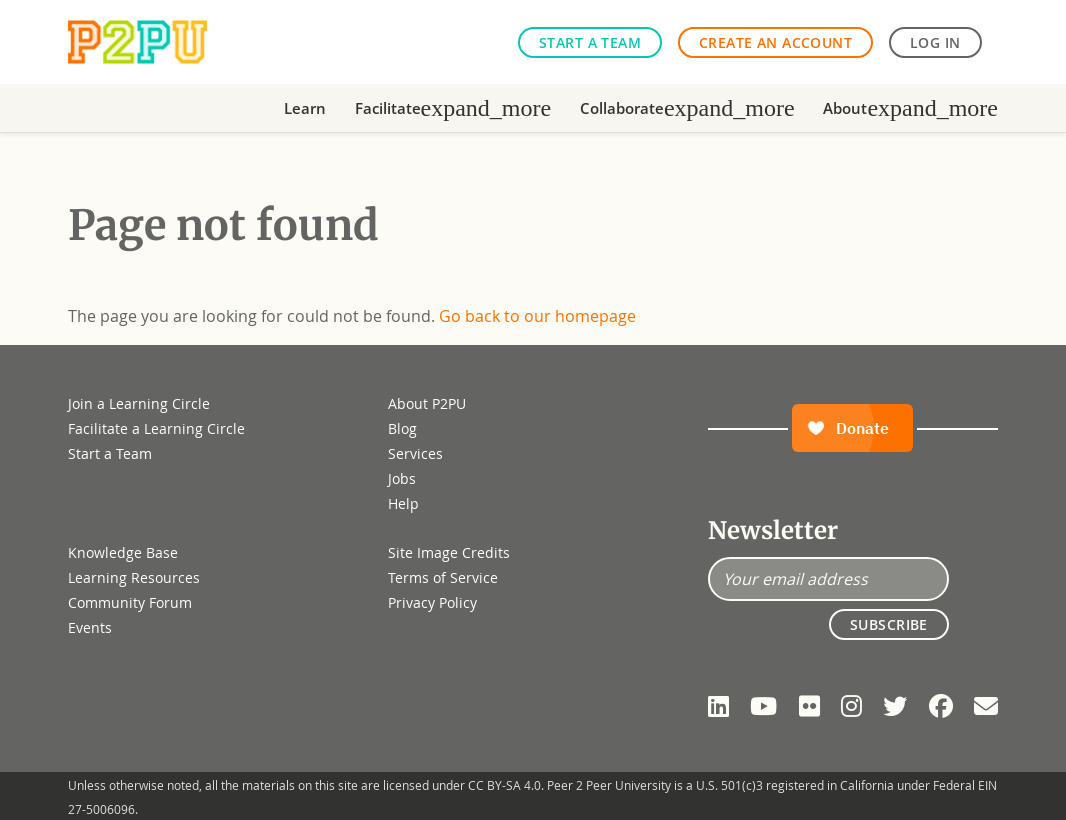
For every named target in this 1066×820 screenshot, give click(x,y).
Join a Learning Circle (139, 403)
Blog (402, 428)
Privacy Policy (432, 602)
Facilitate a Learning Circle (156, 428)
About (910, 108)
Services (415, 453)
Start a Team (590, 42)
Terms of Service (443, 577)
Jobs (402, 478)
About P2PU (427, 403)
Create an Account (775, 42)
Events (90, 627)
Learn (305, 108)
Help (403, 503)
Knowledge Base (123, 552)
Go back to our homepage (537, 316)
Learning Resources (134, 577)
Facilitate (453, 108)
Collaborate (687, 108)
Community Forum (130, 602)
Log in (935, 42)
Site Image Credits (449, 552)
